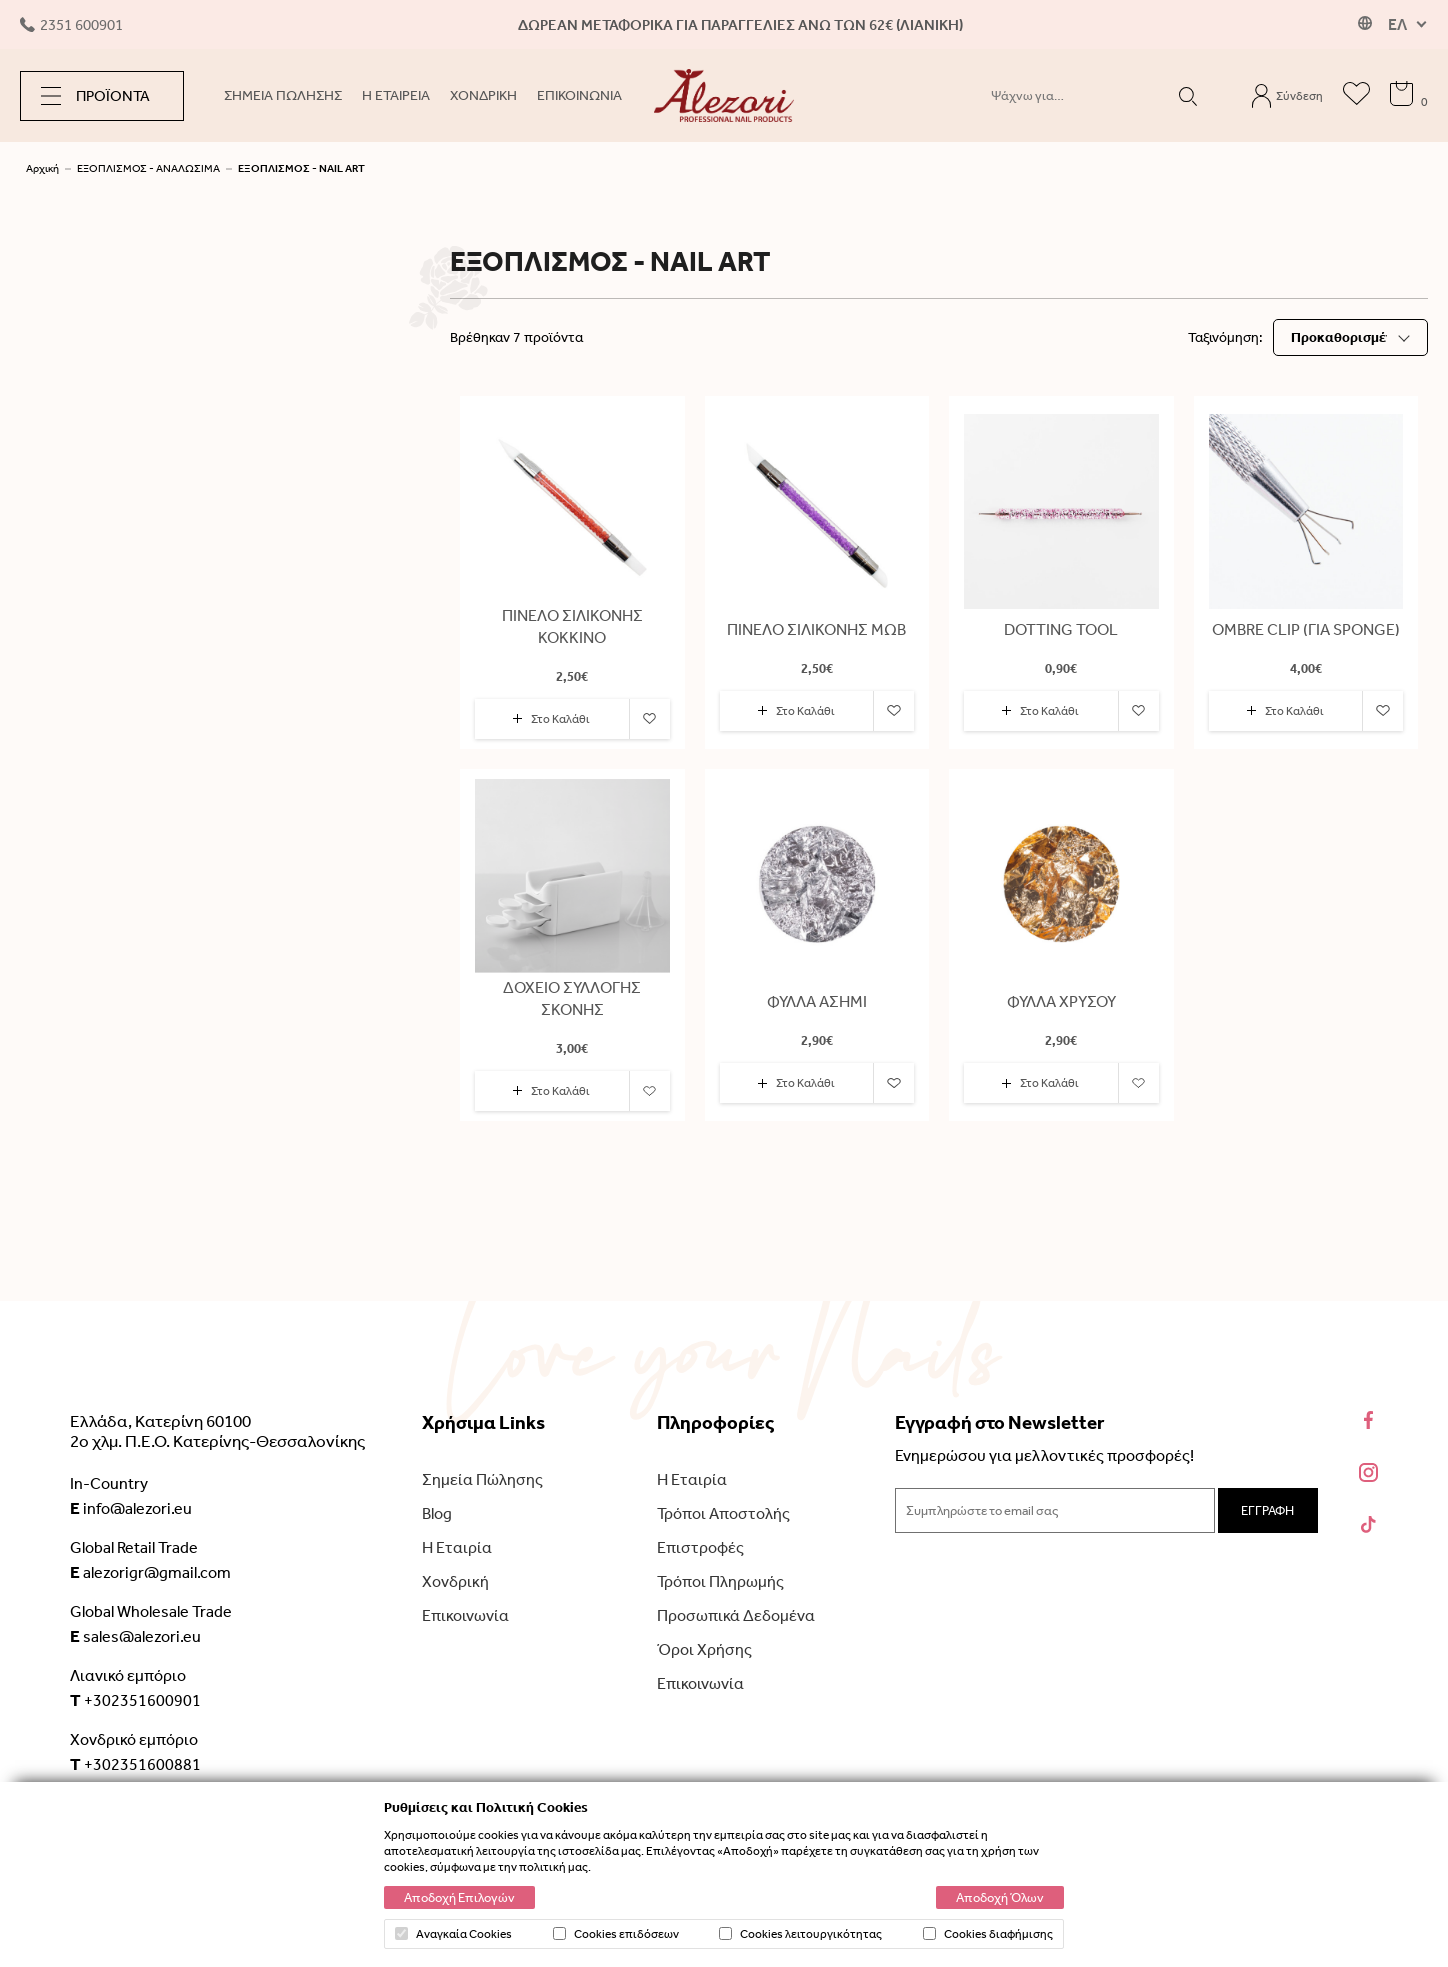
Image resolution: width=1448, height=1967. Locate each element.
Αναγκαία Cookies (453, 1934)
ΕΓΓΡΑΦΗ (1267, 1510)
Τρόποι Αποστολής (723, 1513)
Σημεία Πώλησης (482, 1479)
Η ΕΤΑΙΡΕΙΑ (396, 95)
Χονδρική (455, 1581)
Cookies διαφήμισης (988, 1934)
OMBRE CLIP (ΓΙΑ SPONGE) (1306, 629)
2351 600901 (71, 25)
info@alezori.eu (131, 1508)
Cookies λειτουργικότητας (800, 1934)
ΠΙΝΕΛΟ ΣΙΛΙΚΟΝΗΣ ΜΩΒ (816, 629)
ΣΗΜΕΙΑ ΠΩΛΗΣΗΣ (283, 95)
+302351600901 (135, 1700)
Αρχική (42, 168)
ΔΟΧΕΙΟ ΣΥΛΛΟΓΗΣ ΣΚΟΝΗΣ (572, 998)
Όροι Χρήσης (704, 1649)
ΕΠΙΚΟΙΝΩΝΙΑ (579, 95)
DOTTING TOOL (1061, 629)
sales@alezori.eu (135, 1636)
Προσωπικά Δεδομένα (736, 1615)
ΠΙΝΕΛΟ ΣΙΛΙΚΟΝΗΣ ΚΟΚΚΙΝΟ (572, 626)
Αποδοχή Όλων (1000, 1897)
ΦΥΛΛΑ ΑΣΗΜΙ (817, 1001)
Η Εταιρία (457, 1547)
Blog (437, 1513)
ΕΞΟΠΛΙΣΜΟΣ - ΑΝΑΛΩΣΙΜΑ (148, 168)
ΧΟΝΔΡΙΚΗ (483, 95)
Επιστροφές (700, 1547)
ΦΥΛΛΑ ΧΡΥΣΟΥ (1061, 1001)
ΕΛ (1397, 24)
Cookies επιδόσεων (616, 1934)
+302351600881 (135, 1764)
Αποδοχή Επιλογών (459, 1897)
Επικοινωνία (465, 1615)
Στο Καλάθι (551, 719)
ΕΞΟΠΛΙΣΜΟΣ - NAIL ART (301, 168)
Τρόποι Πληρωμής (720, 1581)
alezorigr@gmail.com (150, 1572)
